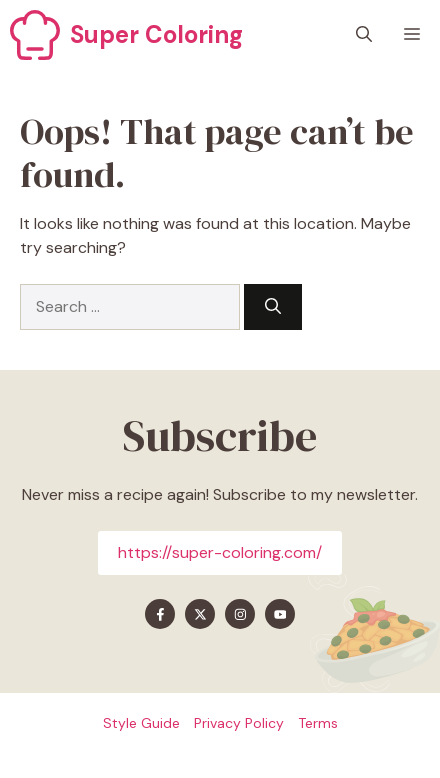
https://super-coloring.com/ (220, 552)
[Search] (273, 307)
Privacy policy (239, 723)
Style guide (141, 723)
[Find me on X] (200, 614)
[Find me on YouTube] (280, 614)
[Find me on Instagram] (240, 614)
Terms (318, 723)
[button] (364, 35)
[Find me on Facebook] (160, 614)
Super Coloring (156, 34)
